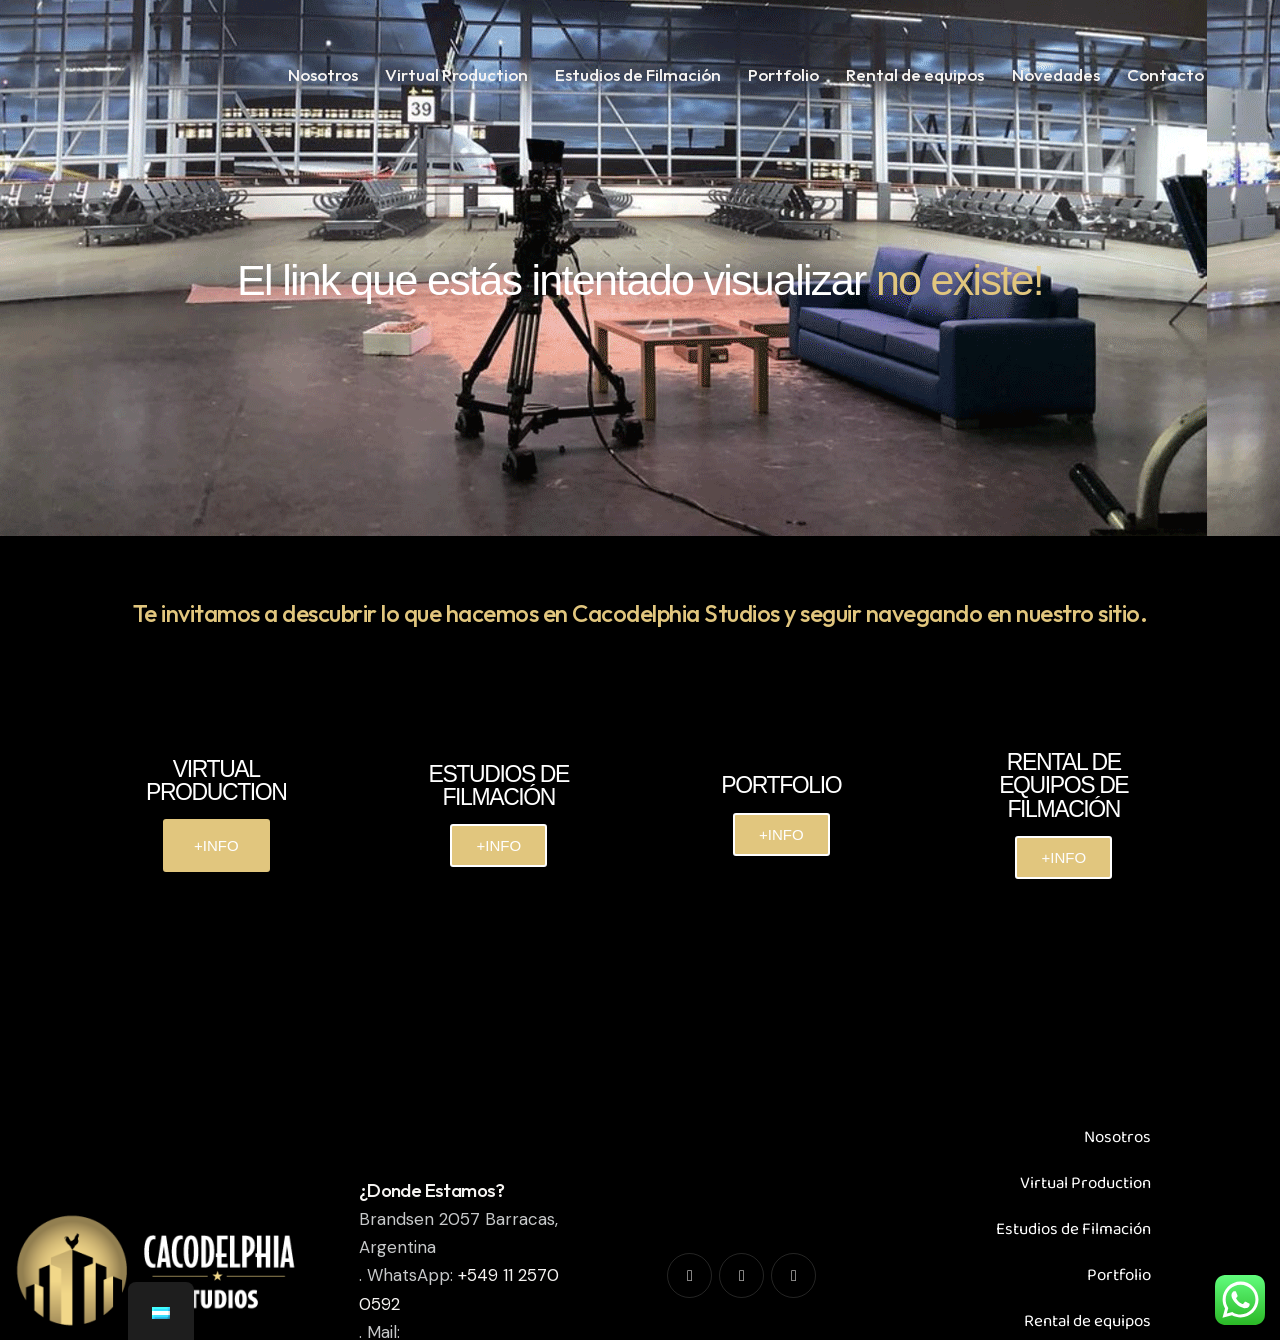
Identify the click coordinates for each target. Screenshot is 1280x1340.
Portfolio (1119, 1275)
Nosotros (1117, 1137)
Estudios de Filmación (1073, 1229)
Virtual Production (1085, 1183)
